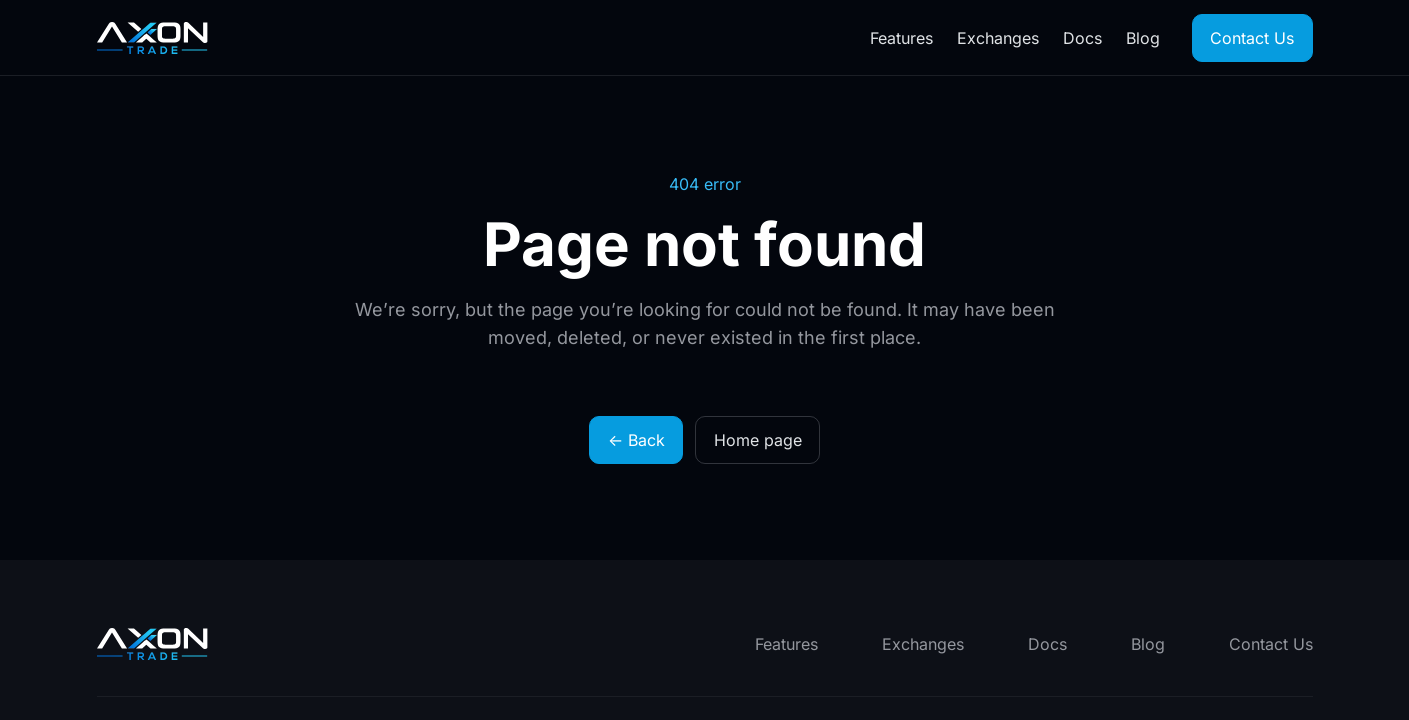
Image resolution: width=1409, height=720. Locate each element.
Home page (758, 440)
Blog (1143, 38)
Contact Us (1252, 38)
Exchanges (998, 38)
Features (901, 38)
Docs (1082, 38)
